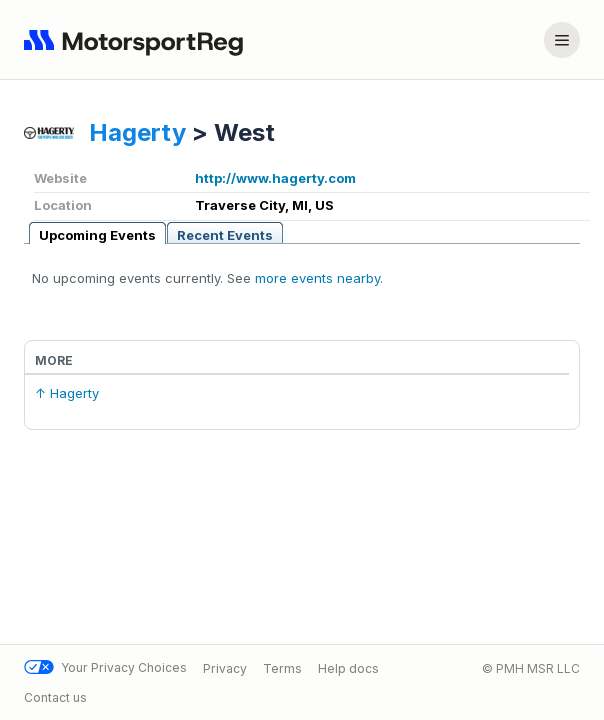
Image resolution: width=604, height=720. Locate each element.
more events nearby (317, 278)
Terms (282, 667)
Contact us (55, 697)
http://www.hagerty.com (275, 178)
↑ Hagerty (67, 393)
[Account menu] (562, 40)
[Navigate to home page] (138, 40)
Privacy (225, 667)
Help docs (348, 667)
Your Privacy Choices (105, 667)
